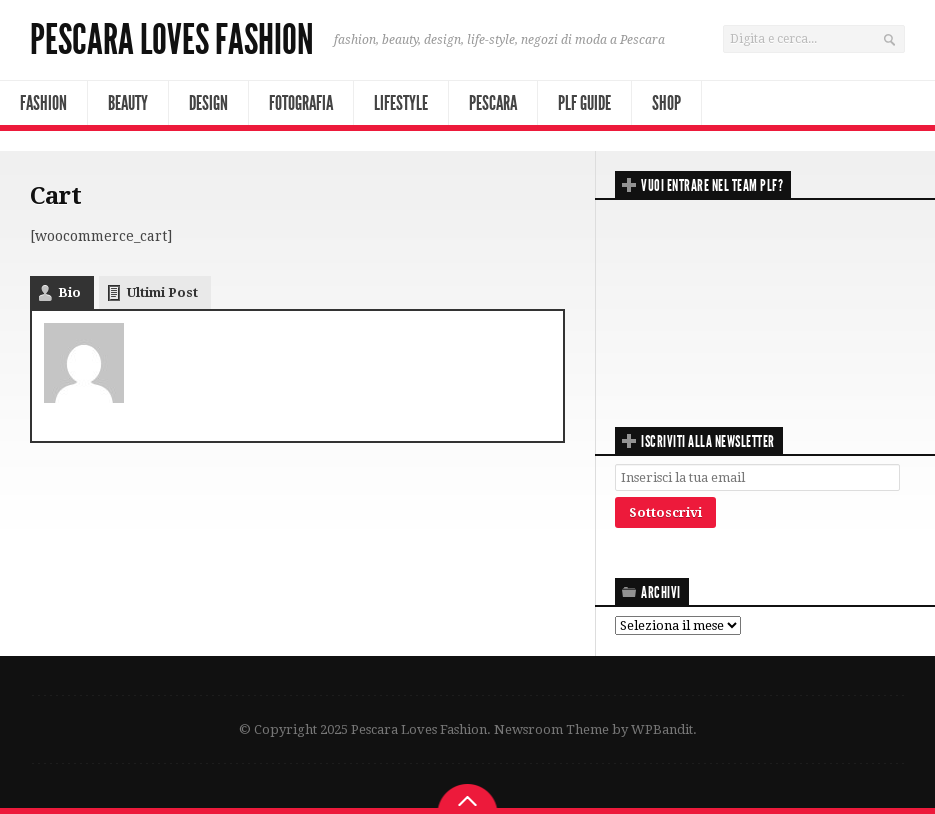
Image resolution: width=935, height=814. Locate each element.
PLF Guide (584, 103)
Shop (666, 103)
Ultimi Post (162, 292)
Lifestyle (401, 103)
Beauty (128, 103)
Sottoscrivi (665, 512)
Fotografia (301, 103)
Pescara (493, 103)
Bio (69, 292)
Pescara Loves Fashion (172, 40)
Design (208, 103)
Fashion (43, 103)
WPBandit (662, 729)
